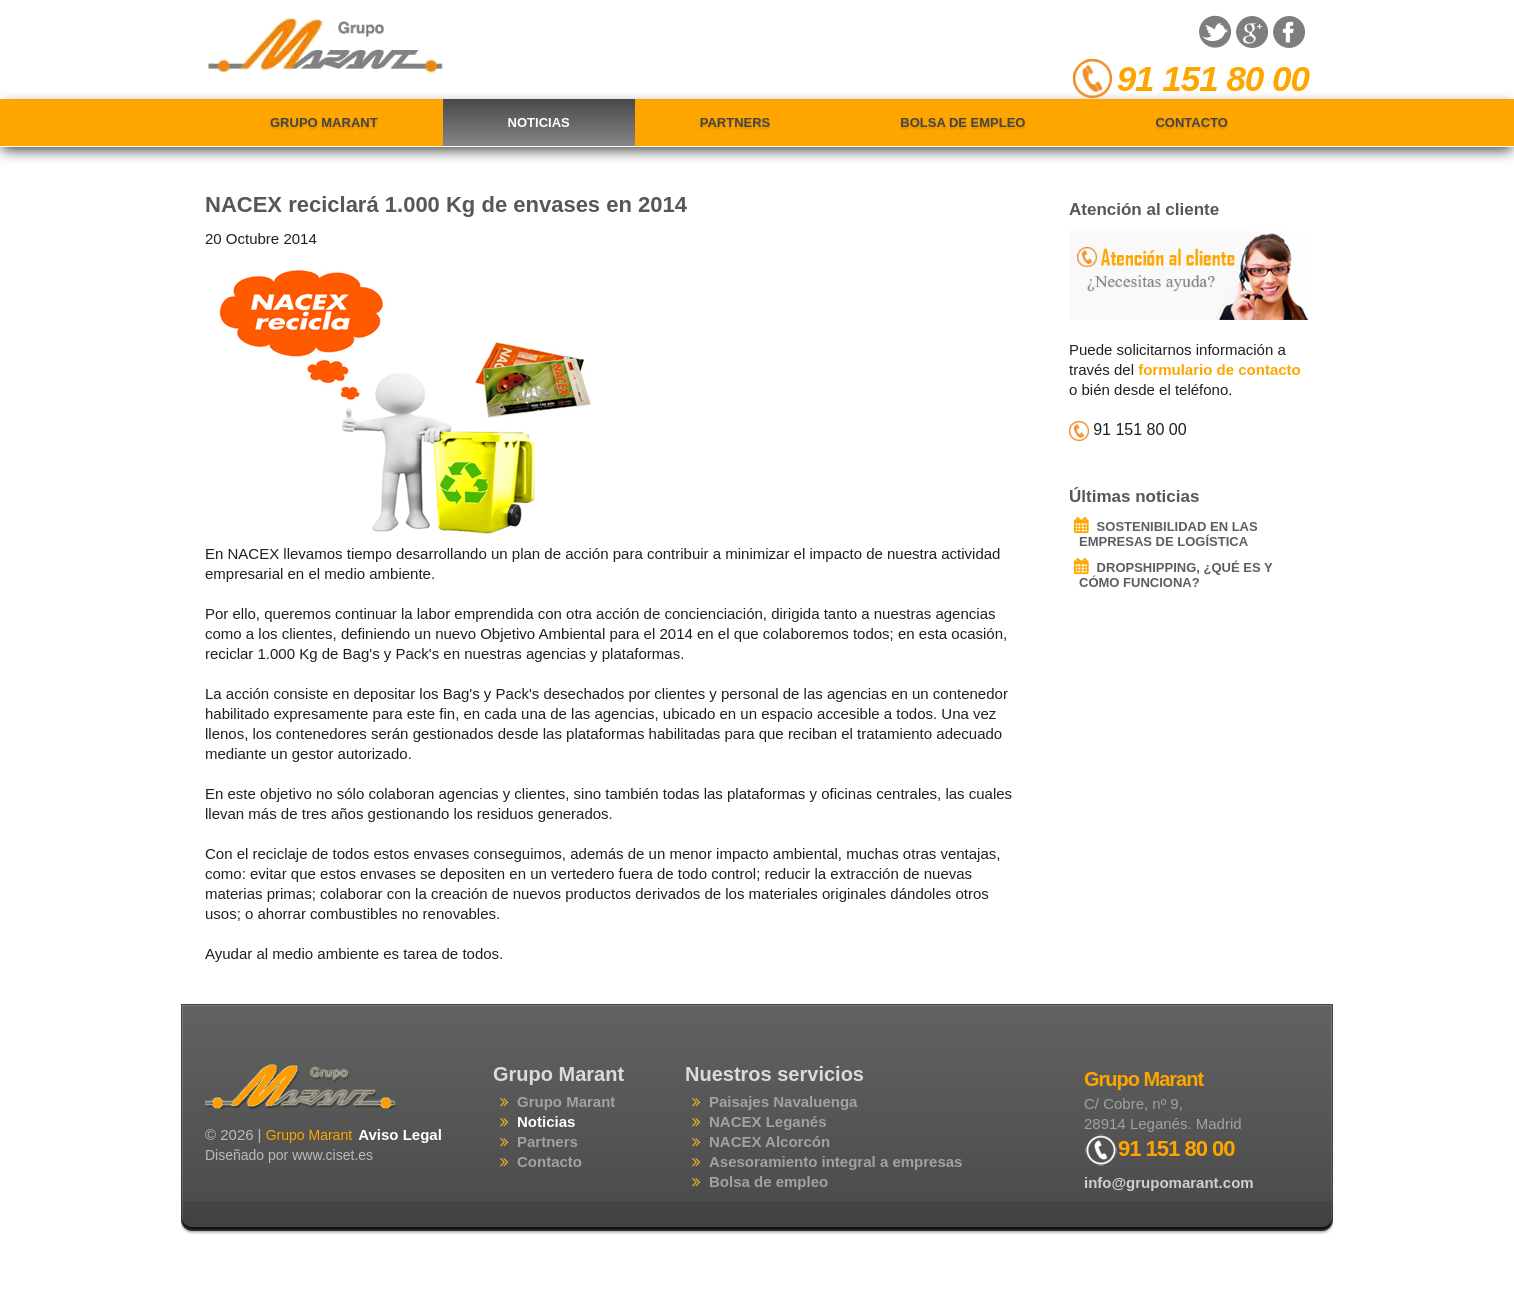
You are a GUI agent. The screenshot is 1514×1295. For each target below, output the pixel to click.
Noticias (539, 122)
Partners (735, 122)
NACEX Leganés (768, 1121)
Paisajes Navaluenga (783, 1101)
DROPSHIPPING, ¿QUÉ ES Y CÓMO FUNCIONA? (1175, 575)
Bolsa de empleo (962, 122)
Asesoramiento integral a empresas (835, 1161)
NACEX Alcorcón (769, 1141)
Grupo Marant (324, 122)
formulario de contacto (1219, 369)
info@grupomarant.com (1169, 1182)
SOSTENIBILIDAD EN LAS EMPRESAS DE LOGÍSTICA (1168, 534)
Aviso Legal (400, 1134)
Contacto (1191, 122)
